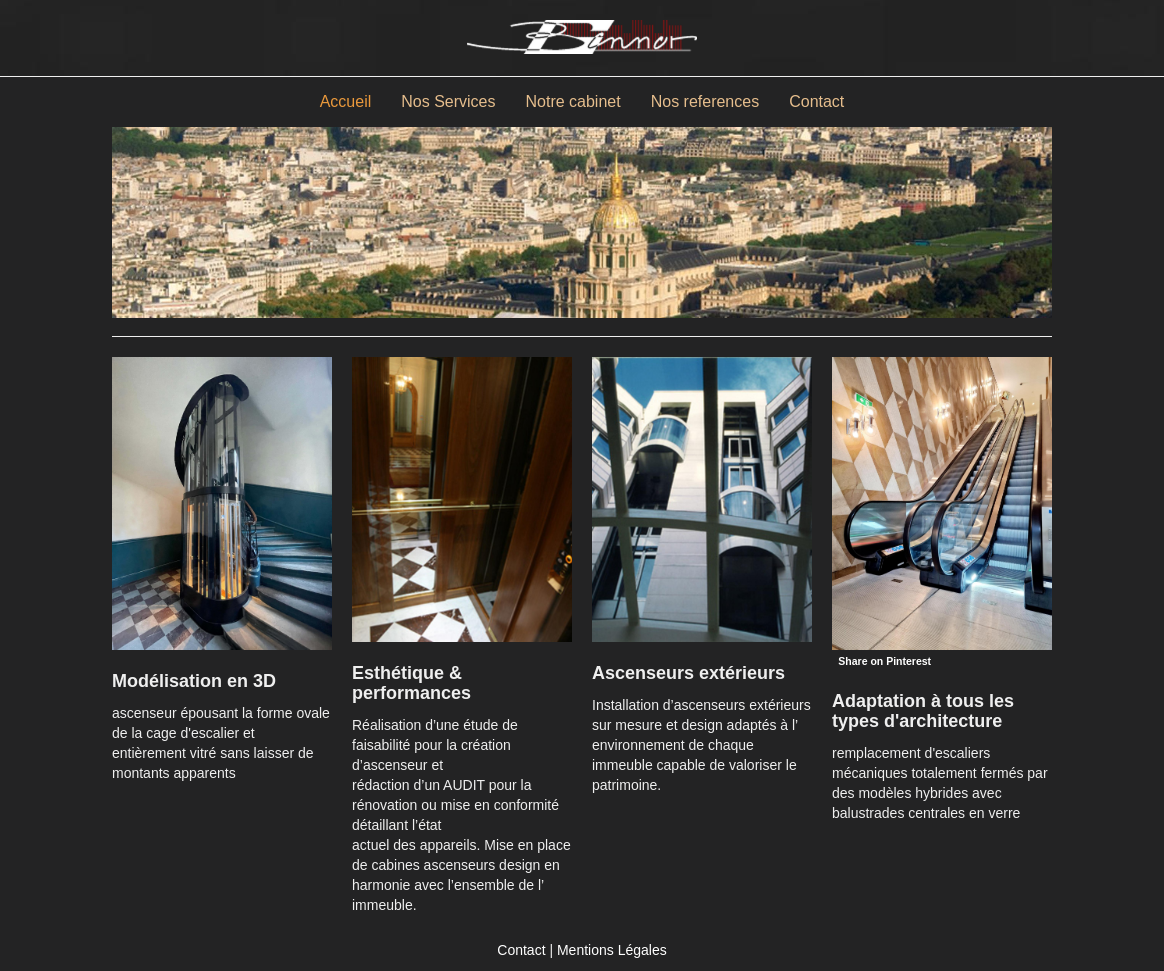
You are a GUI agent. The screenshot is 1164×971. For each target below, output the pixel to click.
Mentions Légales (612, 950)
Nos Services (448, 101)
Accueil (346, 101)
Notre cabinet (573, 101)
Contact (816, 101)
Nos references (705, 101)
